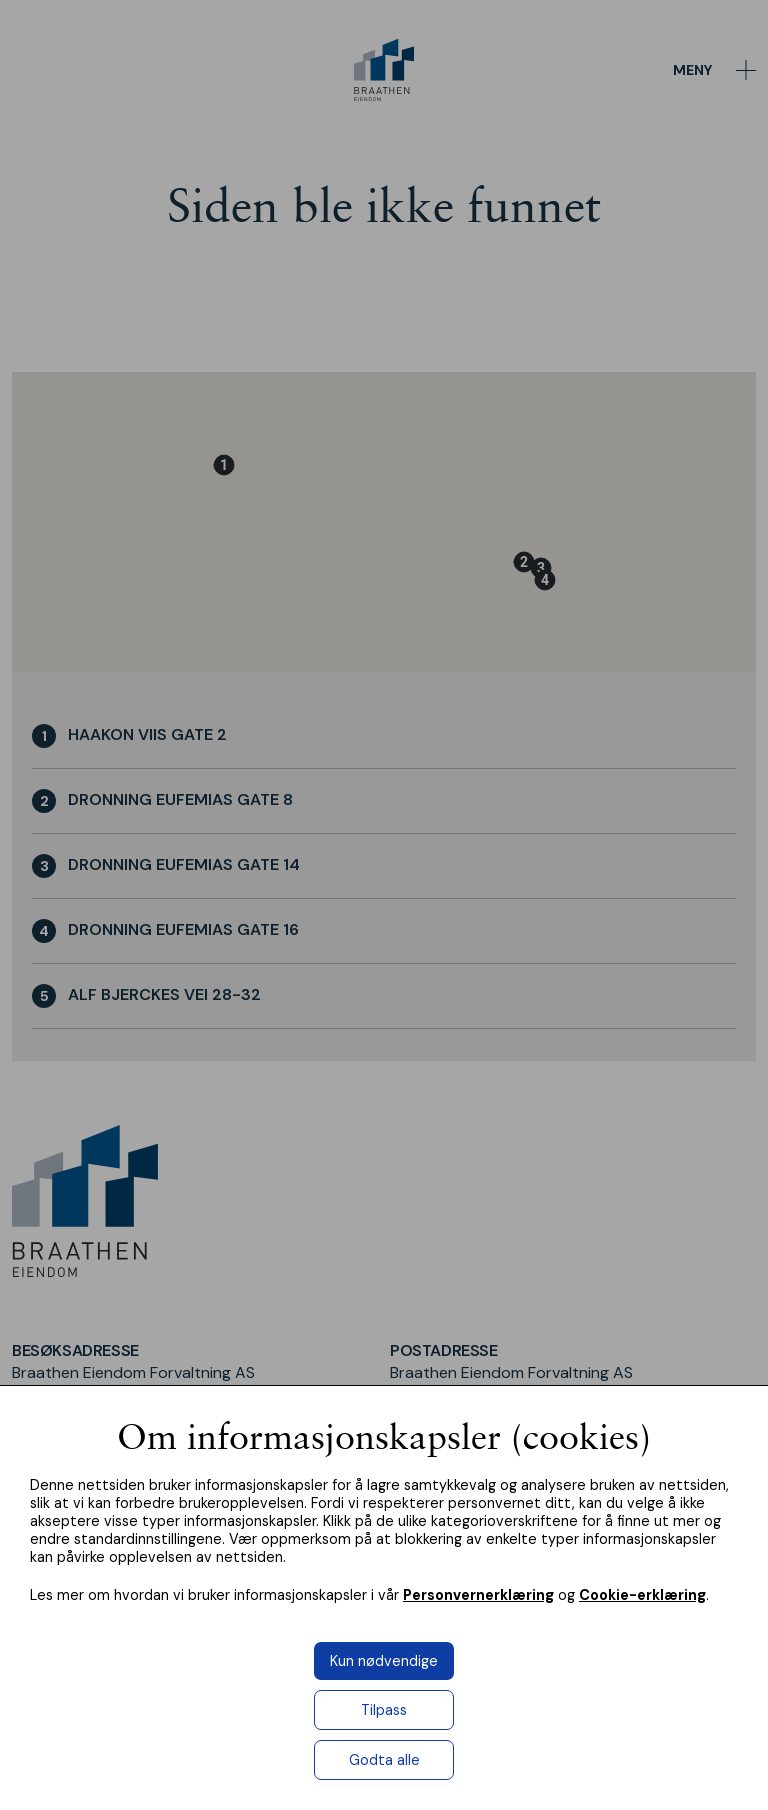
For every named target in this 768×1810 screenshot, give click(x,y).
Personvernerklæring (478, 1595)
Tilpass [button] (384, 1710)
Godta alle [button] (384, 1760)
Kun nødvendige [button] (384, 1661)
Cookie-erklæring (642, 1595)
